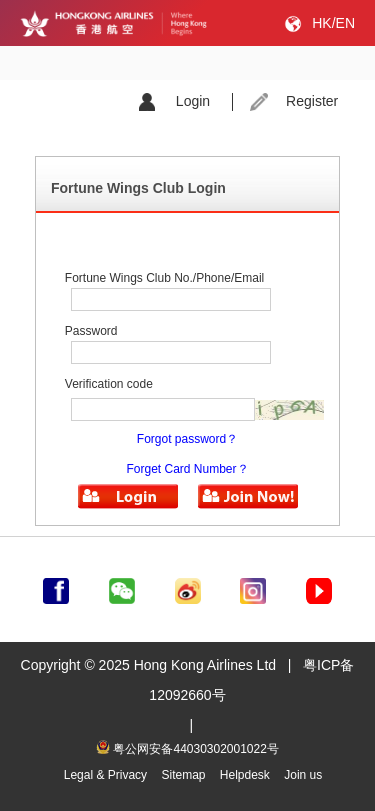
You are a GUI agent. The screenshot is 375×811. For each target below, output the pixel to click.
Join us (303, 775)
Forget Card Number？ (187, 469)
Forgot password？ (187, 439)
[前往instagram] (253, 587)
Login (193, 101)
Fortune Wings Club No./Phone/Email (164, 278)
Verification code (109, 384)
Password (91, 331)
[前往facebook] (56, 587)
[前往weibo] (188, 587)
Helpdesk (245, 775)
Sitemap (183, 775)
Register (312, 101)
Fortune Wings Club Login (138, 188)
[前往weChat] (122, 587)
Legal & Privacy (105, 775)
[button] (128, 496)
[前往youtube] (319, 587)
